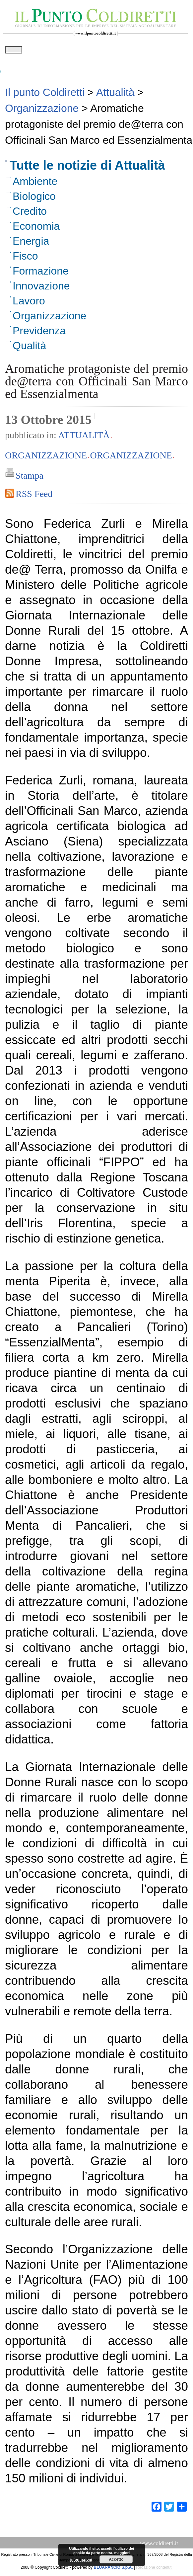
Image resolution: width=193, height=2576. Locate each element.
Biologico (34, 198)
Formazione (41, 273)
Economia (36, 228)
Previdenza (39, 333)
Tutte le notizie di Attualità (87, 168)
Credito (30, 213)
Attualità (84, 437)
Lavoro (29, 303)
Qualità (29, 348)
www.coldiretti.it (159, 2545)
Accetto (116, 2559)
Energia (31, 243)
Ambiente (35, 184)
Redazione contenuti (154, 2569)
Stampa (29, 478)
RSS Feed (34, 496)
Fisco (25, 258)
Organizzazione (49, 318)
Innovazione (41, 288)
